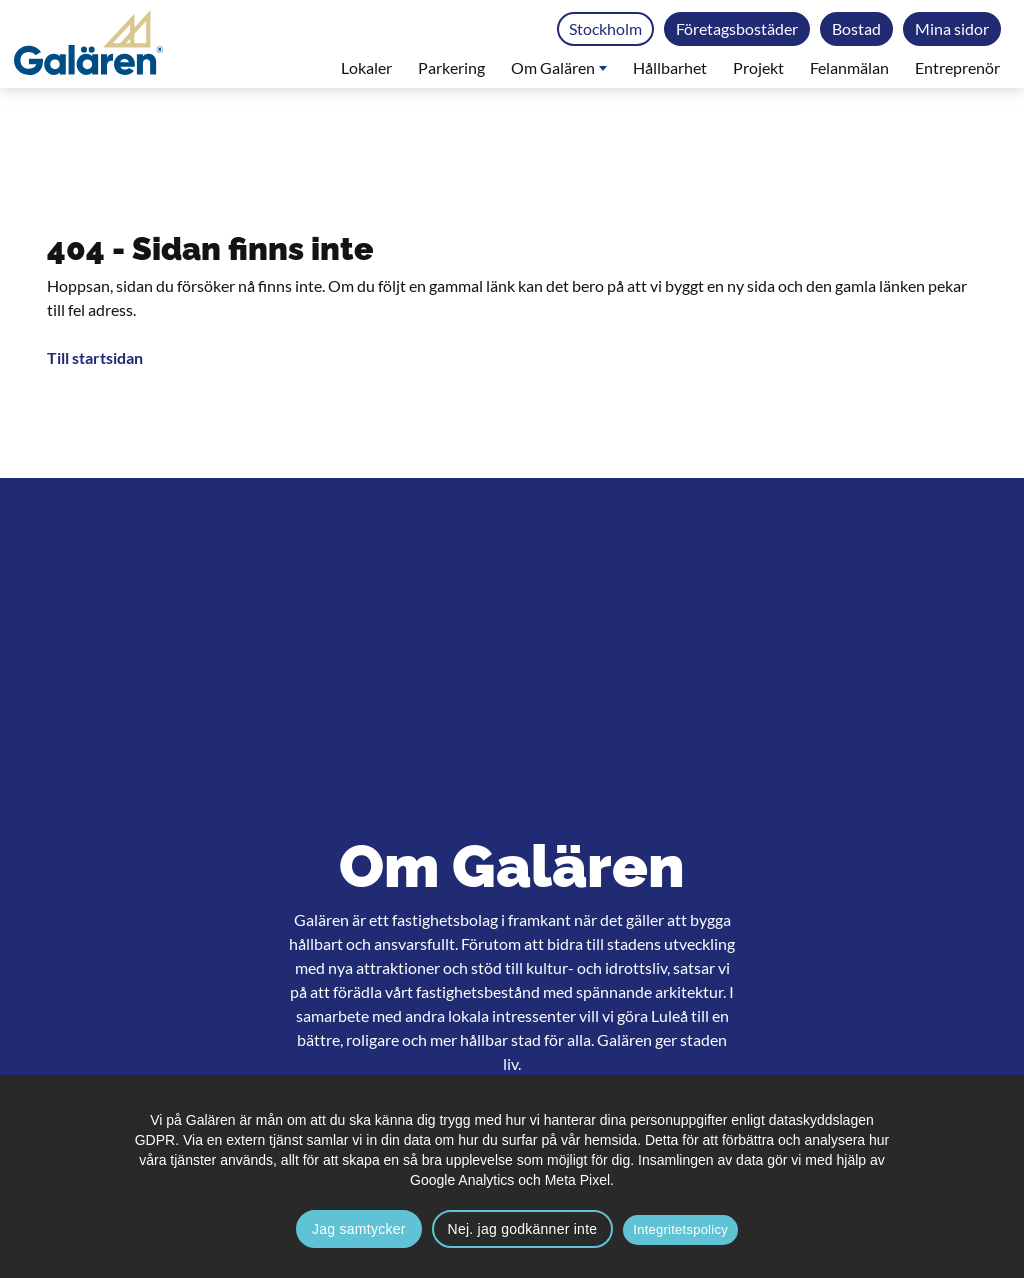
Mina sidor (952, 28)
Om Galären (559, 67)
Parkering (451, 67)
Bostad (856, 28)
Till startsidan (95, 357)
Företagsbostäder (737, 28)
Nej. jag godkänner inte (523, 1229)
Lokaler (366, 67)
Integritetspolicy (680, 1229)
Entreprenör (957, 67)
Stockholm (605, 28)
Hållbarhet (670, 67)
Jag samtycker (359, 1229)
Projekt (758, 67)
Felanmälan (849, 67)
